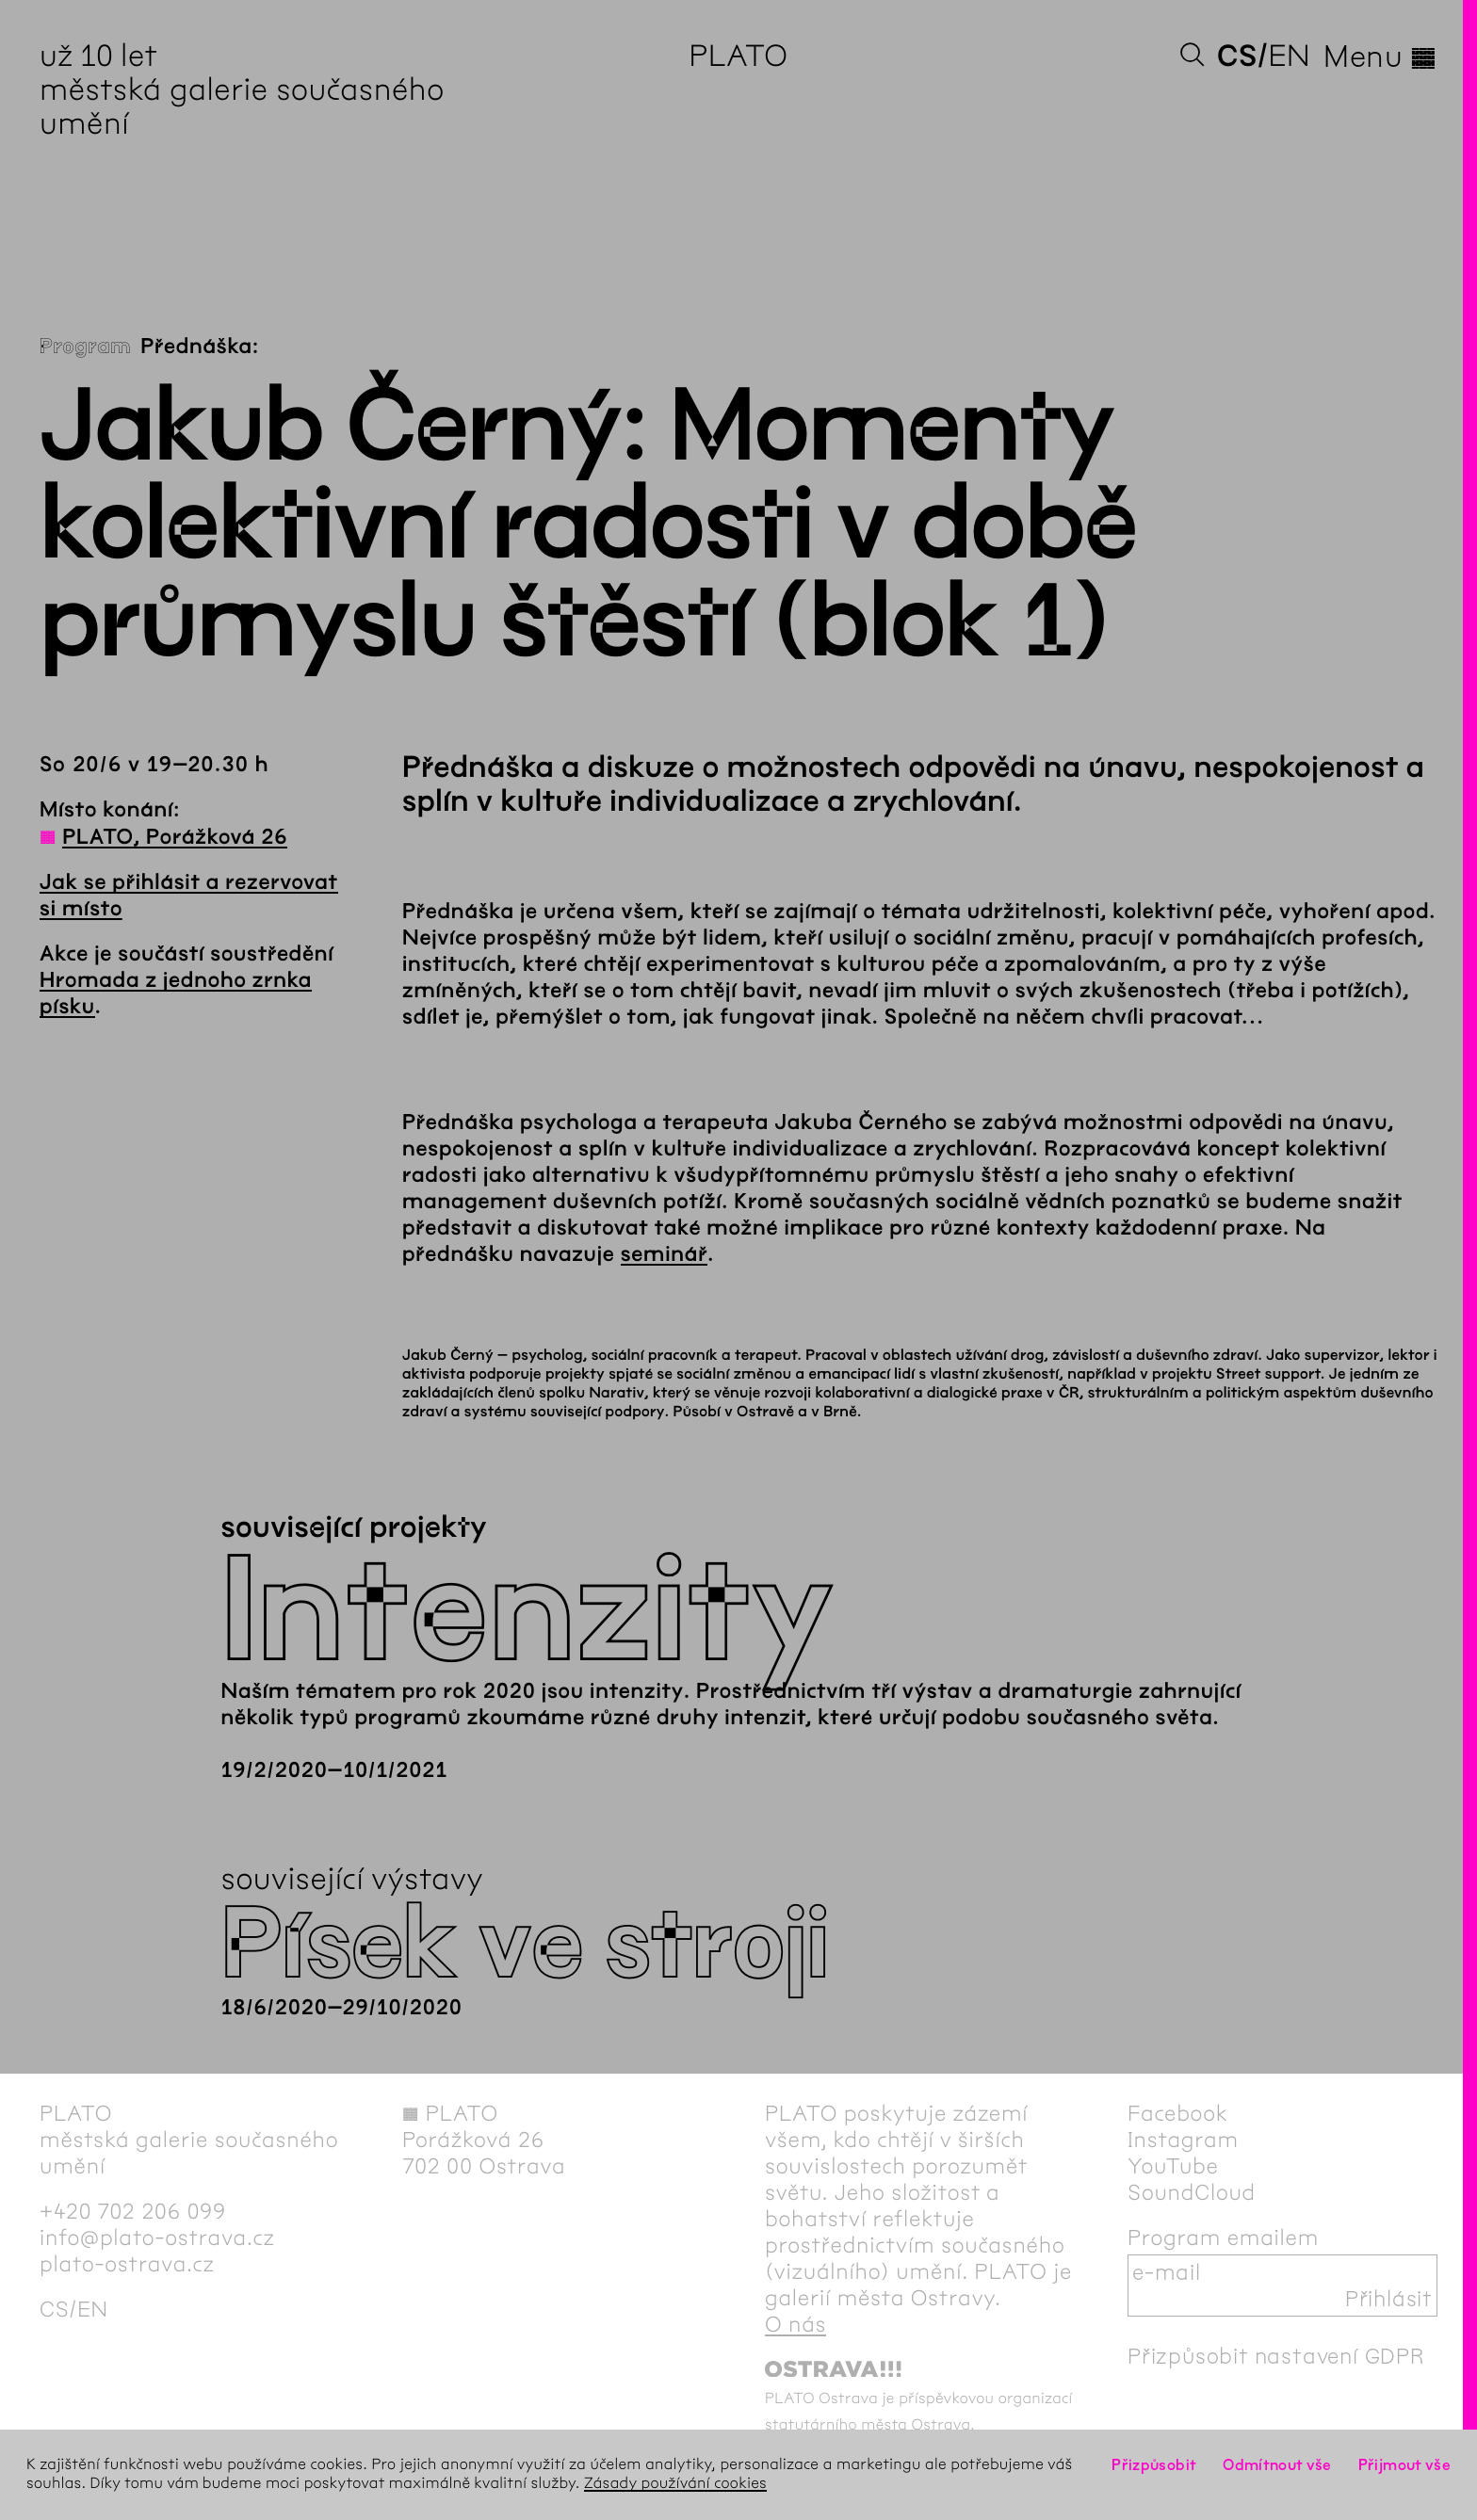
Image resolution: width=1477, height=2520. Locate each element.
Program (85, 346)
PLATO (738, 56)
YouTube (1173, 2166)
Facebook (1178, 2113)
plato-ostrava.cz (127, 2264)
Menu (1380, 56)
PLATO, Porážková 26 (174, 837)
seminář (664, 1254)
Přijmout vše (1404, 2465)
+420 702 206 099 (133, 2211)
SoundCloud (1192, 2192)
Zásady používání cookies (675, 2484)
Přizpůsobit (1154, 2465)
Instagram (1183, 2139)
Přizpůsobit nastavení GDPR (1276, 2356)
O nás (795, 2324)
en (1289, 56)
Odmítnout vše (1277, 2465)
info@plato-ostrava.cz (157, 2237)
